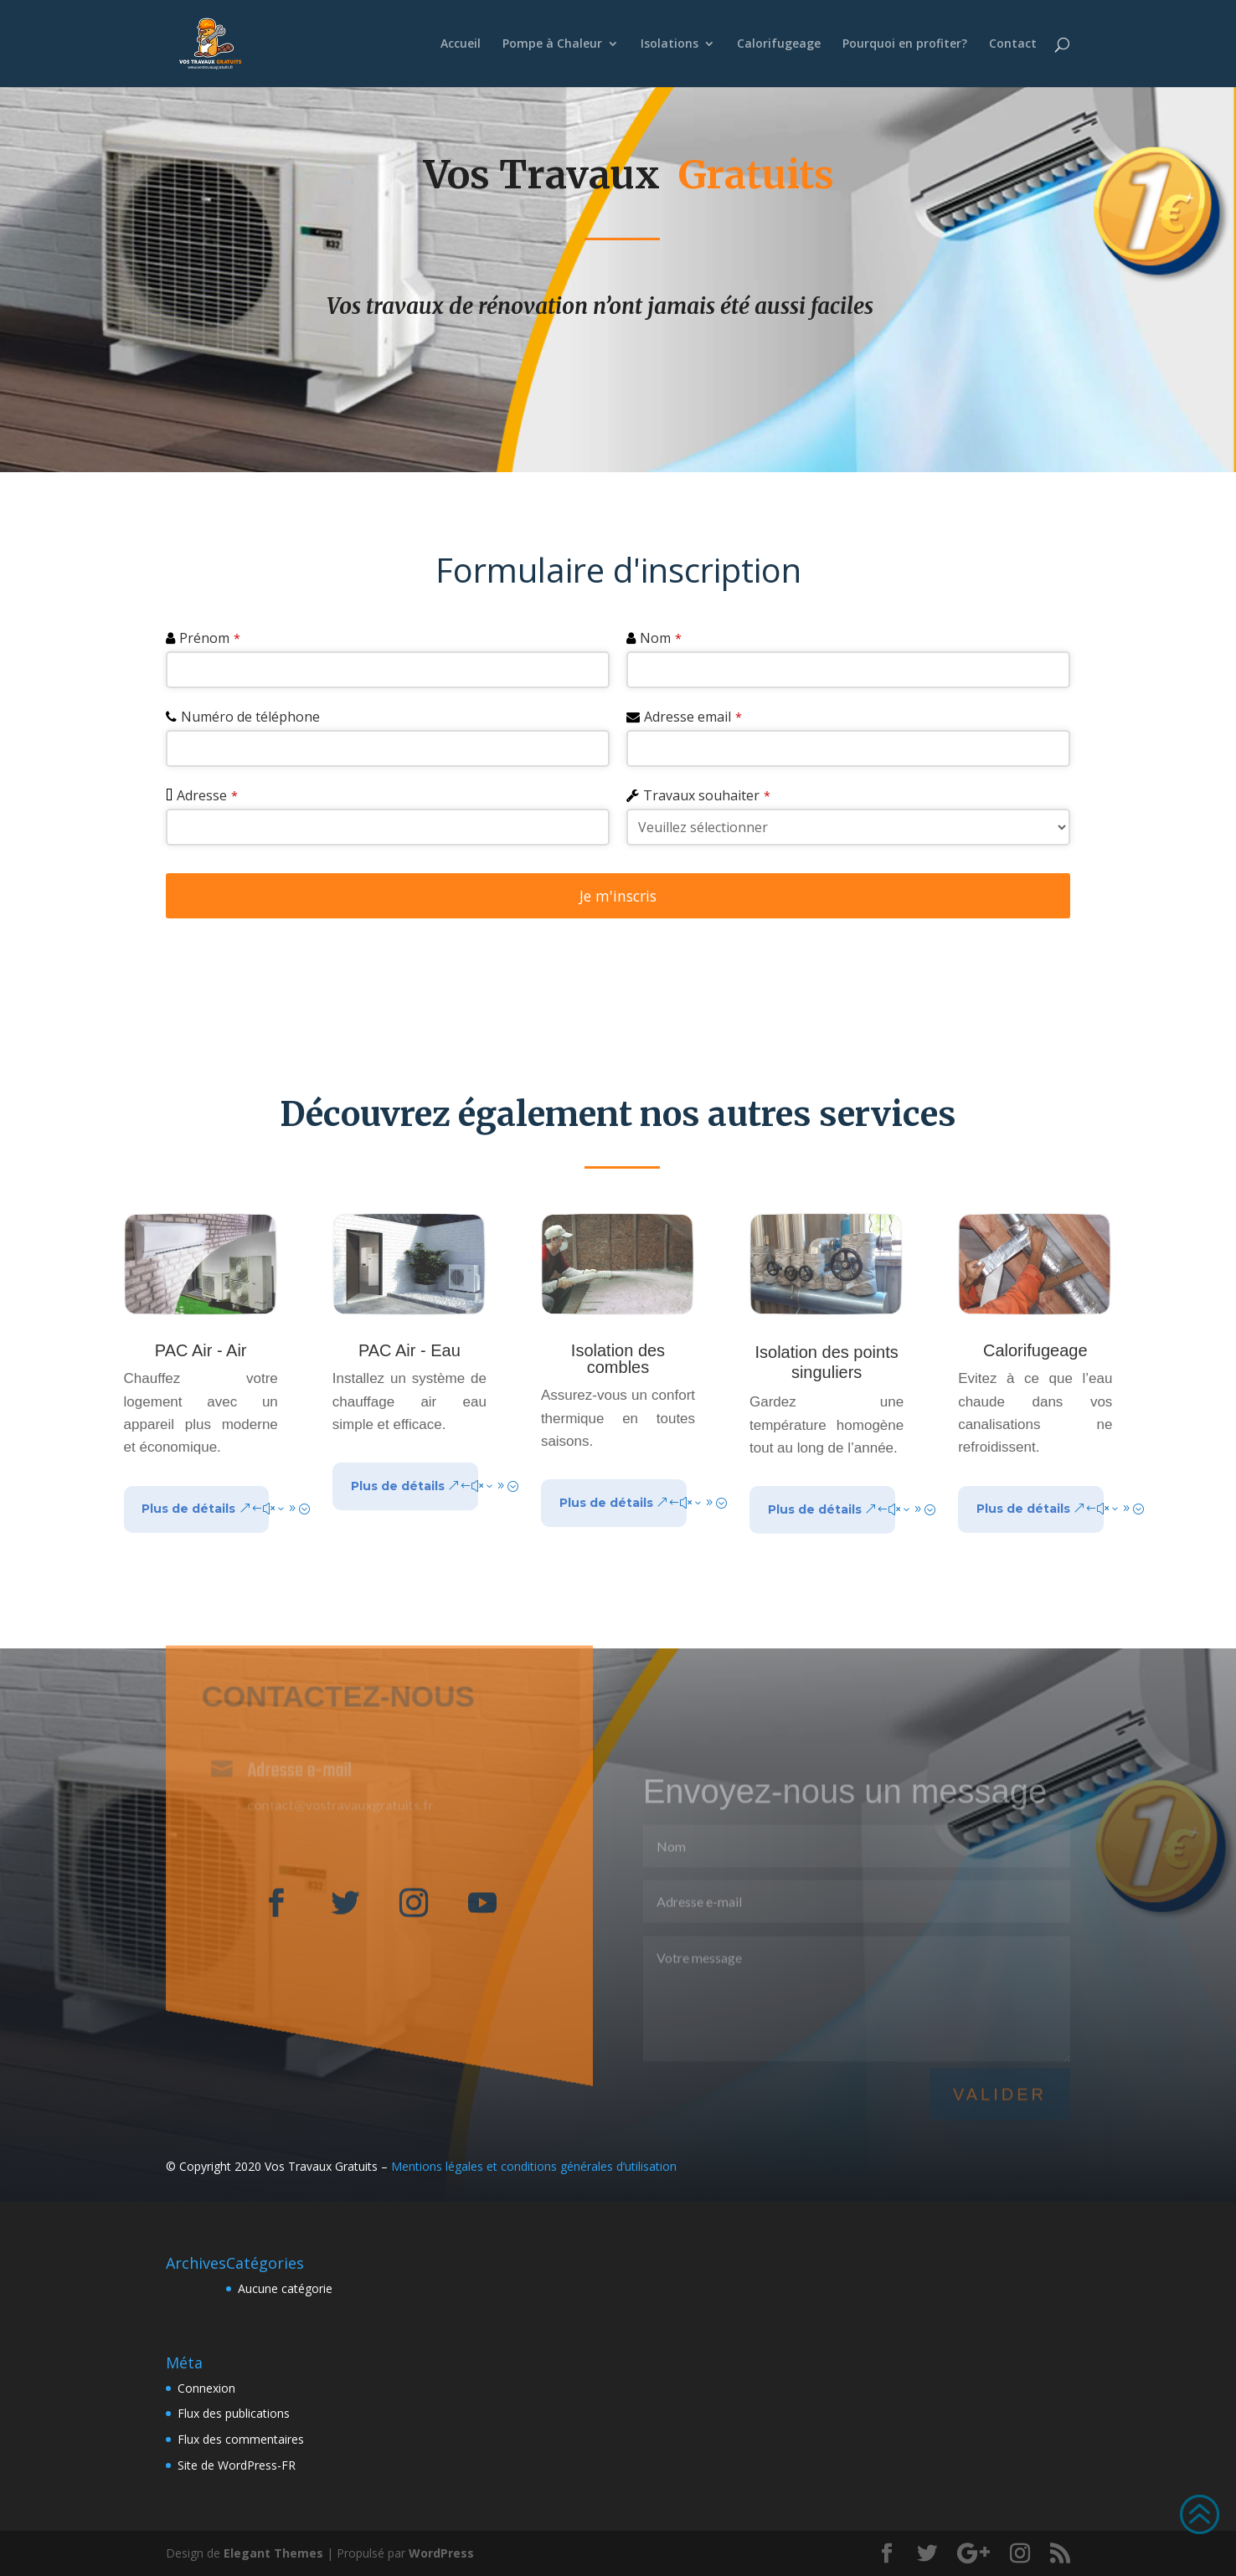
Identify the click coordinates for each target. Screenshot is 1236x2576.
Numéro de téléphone (250, 716)
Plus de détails (188, 1508)
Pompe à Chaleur (552, 44)
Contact (1013, 44)
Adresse (207, 795)
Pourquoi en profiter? (904, 44)
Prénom (209, 638)
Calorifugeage (779, 44)
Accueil (460, 44)
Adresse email (693, 716)
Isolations (669, 44)
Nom (661, 638)
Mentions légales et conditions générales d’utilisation (534, 2166)
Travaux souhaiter (706, 795)
